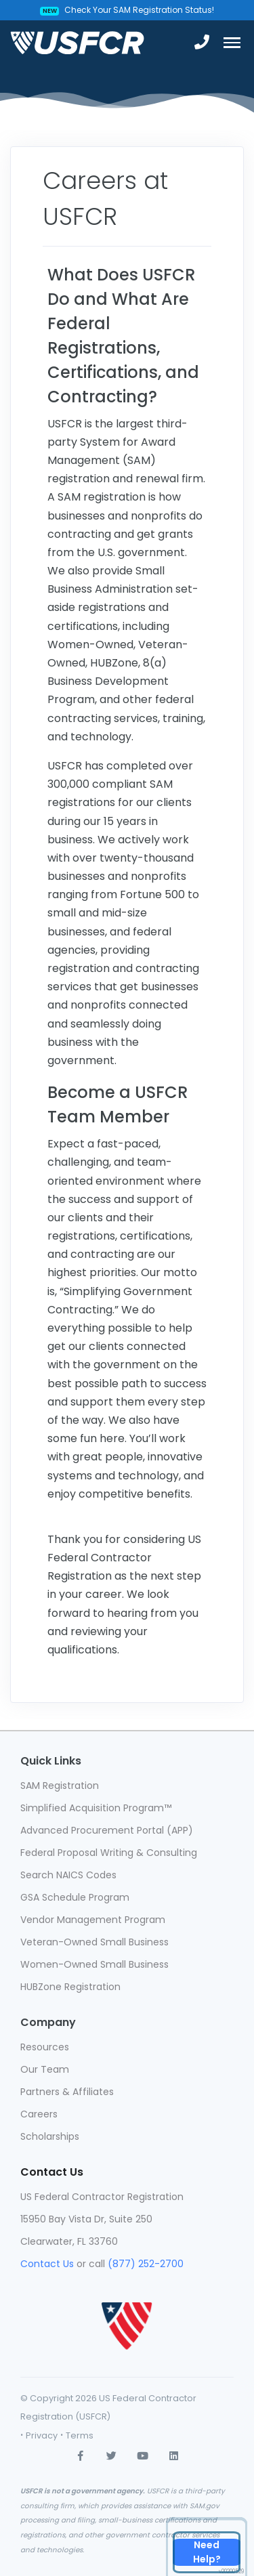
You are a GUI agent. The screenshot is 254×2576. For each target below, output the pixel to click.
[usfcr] (127, 2315)
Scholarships (49, 2136)
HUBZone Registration (70, 1986)
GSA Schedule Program (74, 1897)
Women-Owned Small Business (94, 1964)
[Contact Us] (206, 2552)
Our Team (44, 2069)
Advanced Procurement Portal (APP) (106, 1830)
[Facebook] (80, 2455)
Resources (44, 2047)
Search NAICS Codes (68, 1875)
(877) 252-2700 (146, 2264)
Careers (39, 2114)
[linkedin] (174, 2455)
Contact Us (47, 2264)
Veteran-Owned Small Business (94, 1942)
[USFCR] (77, 42)
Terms (79, 2435)
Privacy (42, 2435)
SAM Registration (59, 1785)
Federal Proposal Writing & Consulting (108, 1852)
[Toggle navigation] (232, 42)
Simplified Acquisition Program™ (95, 1808)
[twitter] (111, 2455)
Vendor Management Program (92, 1919)
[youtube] (142, 2455)
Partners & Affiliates (67, 2091)
